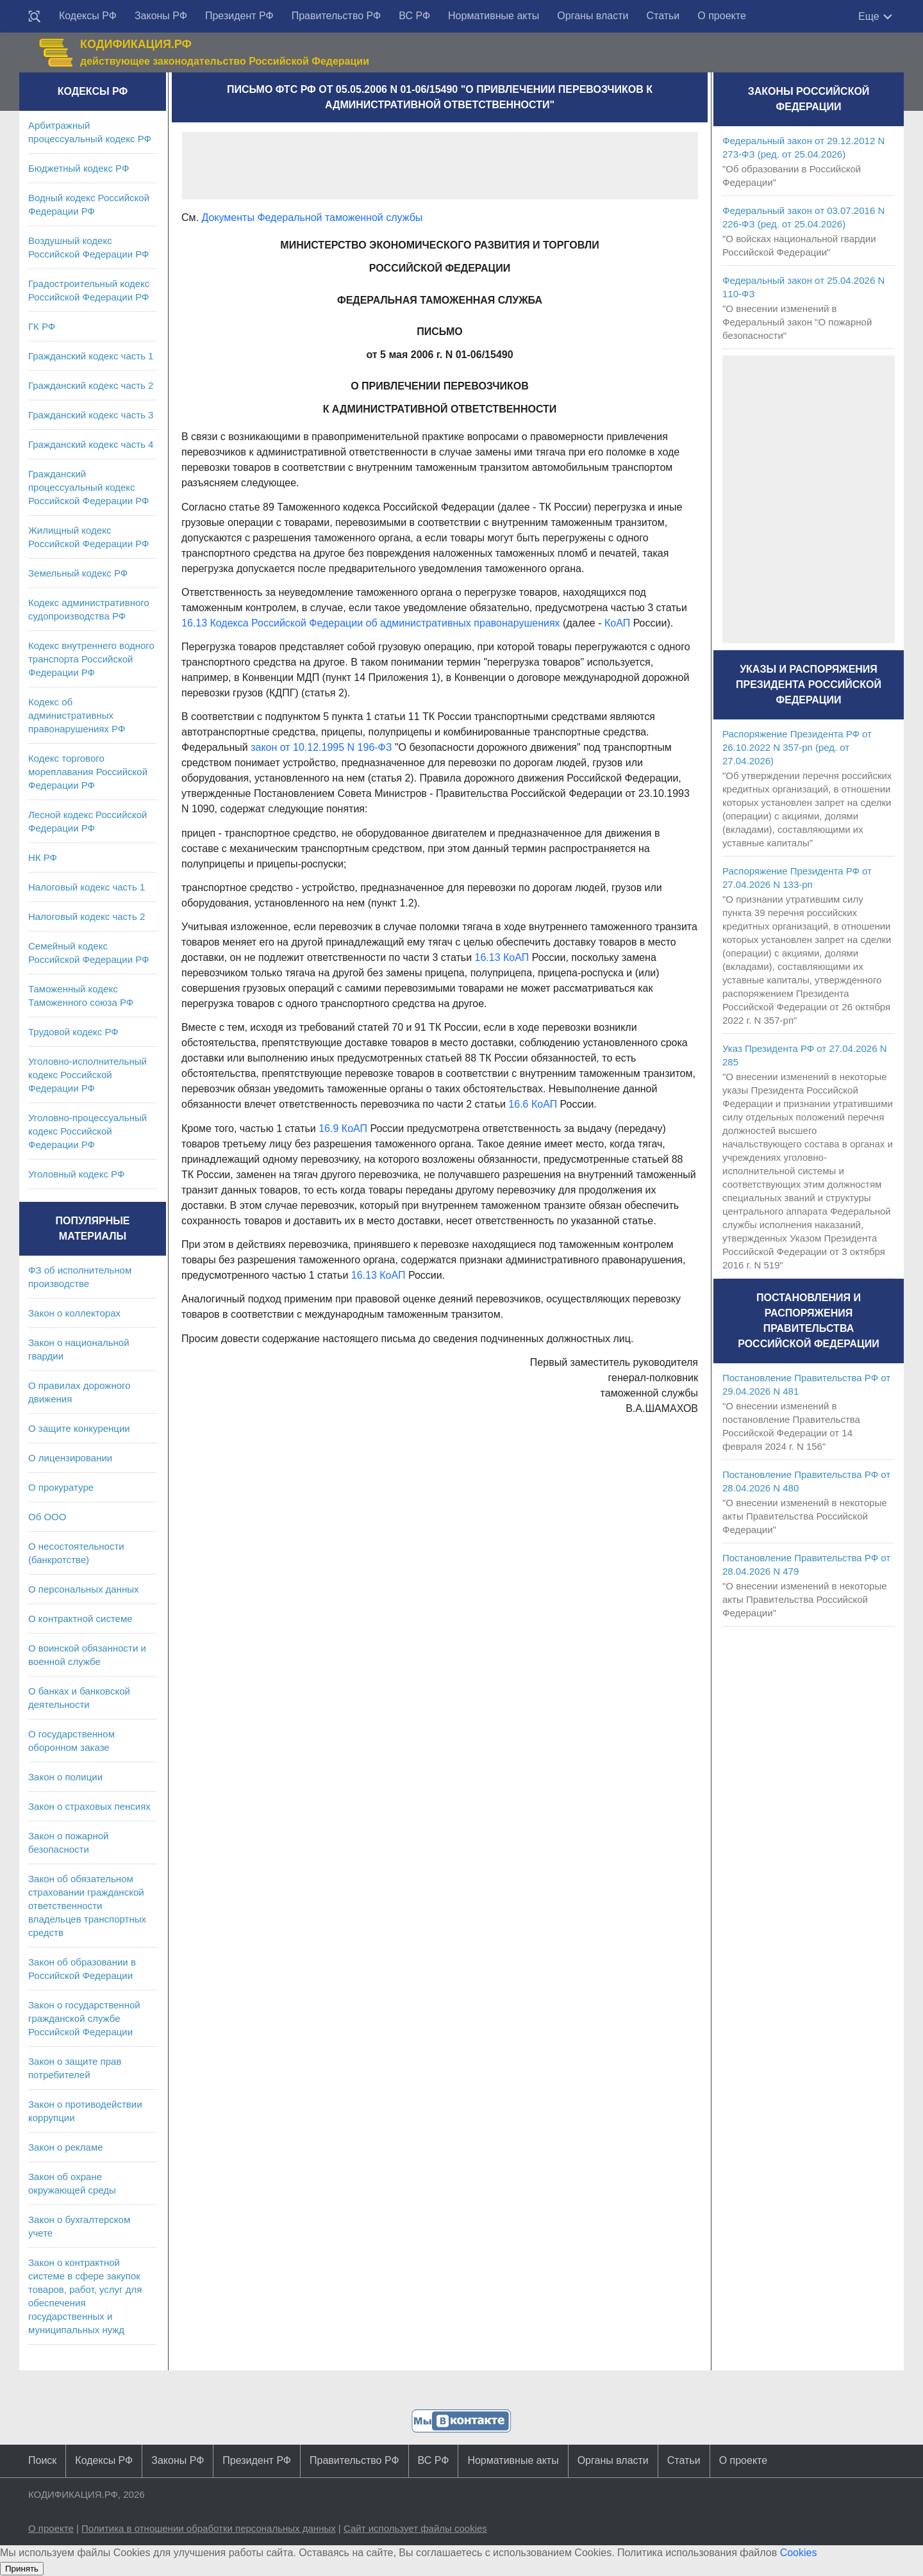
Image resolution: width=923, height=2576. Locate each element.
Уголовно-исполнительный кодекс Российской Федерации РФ (87, 1075)
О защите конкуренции (79, 1428)
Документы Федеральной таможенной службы (311, 217)
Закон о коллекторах (74, 1313)
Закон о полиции (65, 1776)
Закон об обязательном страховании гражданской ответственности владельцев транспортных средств (87, 1905)
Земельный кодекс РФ (78, 573)
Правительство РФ (336, 15)
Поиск (42, 2460)
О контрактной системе (80, 1618)
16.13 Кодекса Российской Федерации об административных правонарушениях (370, 623)
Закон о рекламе (65, 2147)
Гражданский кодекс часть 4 (90, 444)
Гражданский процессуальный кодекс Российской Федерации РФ (88, 487)
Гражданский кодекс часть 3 (90, 414)
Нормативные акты (493, 15)
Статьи (662, 15)
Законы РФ (161, 15)
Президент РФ (239, 15)
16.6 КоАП (532, 1104)
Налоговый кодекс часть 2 (86, 916)
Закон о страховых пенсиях (89, 1806)
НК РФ (42, 857)
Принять (21, 2568)
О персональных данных (83, 1589)
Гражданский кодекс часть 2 (90, 385)
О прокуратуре (61, 1487)
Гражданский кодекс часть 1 (90, 355)
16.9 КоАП (343, 1128)
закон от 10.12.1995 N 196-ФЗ (321, 747)
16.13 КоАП (502, 957)
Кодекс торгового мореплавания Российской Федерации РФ (87, 772)
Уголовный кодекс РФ (76, 1174)
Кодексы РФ (88, 15)
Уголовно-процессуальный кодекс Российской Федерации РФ (87, 1131)
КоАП (617, 623)
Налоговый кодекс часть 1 (86, 887)
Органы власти (592, 15)
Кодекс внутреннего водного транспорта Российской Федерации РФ (91, 659)
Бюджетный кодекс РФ (78, 168)
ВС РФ (414, 15)
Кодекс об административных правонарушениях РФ (76, 715)
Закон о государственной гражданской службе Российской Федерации (84, 2018)
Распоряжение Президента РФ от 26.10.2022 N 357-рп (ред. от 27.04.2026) (797, 747)
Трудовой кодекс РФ (73, 1031)
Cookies (798, 2552)
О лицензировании (70, 1457)
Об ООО (47, 1516)
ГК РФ (41, 326)
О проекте (721, 15)
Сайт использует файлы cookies (415, 2528)
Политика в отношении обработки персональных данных (208, 2528)
